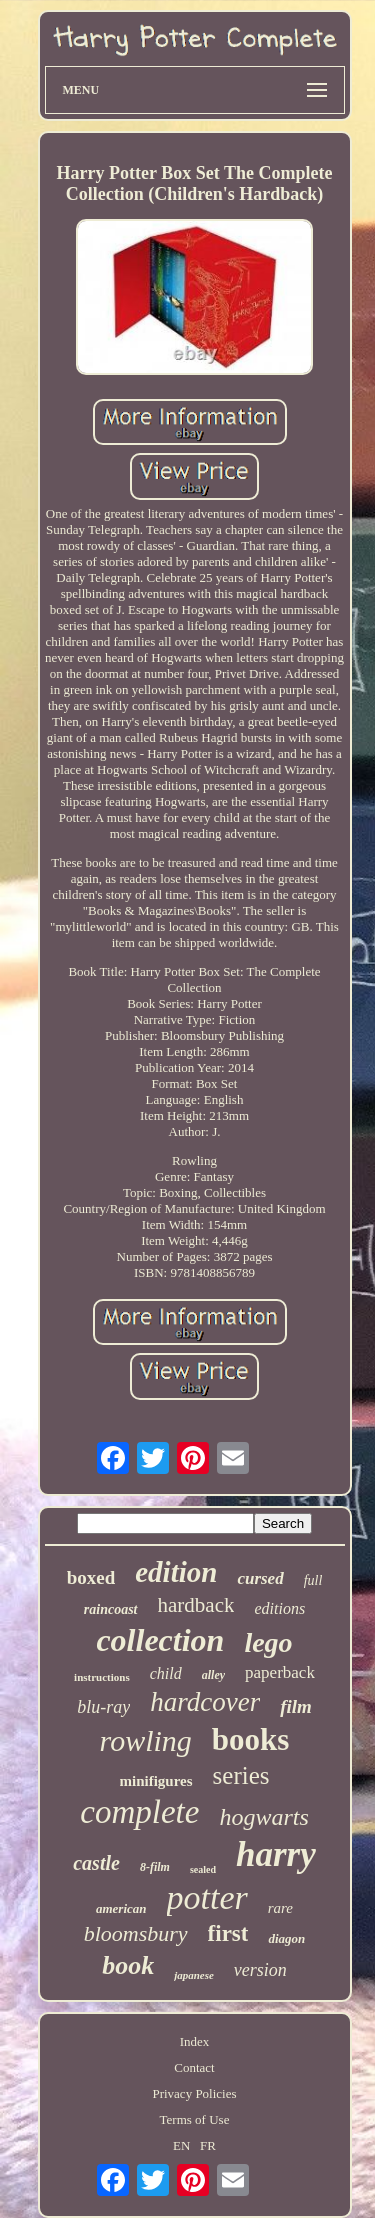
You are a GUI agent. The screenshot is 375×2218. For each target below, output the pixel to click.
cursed (260, 1578)
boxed (91, 1577)
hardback (196, 1605)
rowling (146, 1740)
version (260, 1970)
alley (213, 1675)
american (121, 1908)
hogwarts (263, 1817)
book (128, 1965)
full (313, 1580)
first (228, 1933)
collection (160, 1640)
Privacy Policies (194, 2093)
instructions (102, 1677)
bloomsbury (136, 1933)
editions (279, 1608)
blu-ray (103, 1707)
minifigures (156, 1781)
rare (280, 1908)
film (296, 1706)
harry (276, 1854)
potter (207, 1897)
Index (195, 2041)
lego (268, 1642)
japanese (194, 1975)
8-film (155, 1867)
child (166, 1673)
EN (181, 2145)
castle (96, 1863)
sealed (203, 1869)
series (241, 1775)
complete (139, 1812)
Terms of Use (195, 2119)
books (251, 1739)
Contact (194, 2067)
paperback (280, 1672)
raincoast (111, 1609)
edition (176, 1572)
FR (208, 2145)
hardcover (205, 1702)
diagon (286, 1938)
